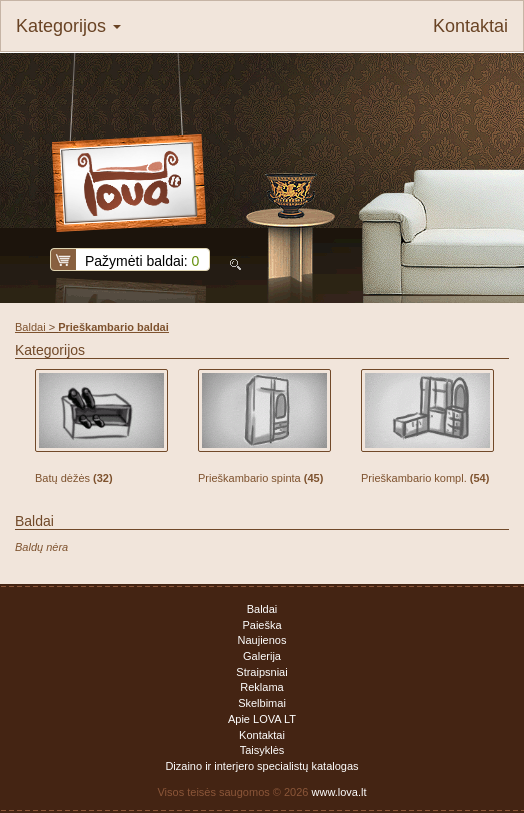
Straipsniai (261, 672)
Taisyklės (262, 750)
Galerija (262, 656)
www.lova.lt (339, 792)
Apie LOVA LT (262, 719)
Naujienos (262, 640)
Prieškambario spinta (260, 478)
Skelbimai (262, 703)
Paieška (261, 625)
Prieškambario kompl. (425, 478)
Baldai (30, 327)
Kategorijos (68, 26)
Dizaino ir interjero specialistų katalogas (261, 766)
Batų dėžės (74, 478)
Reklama (261, 687)
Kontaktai (470, 26)
